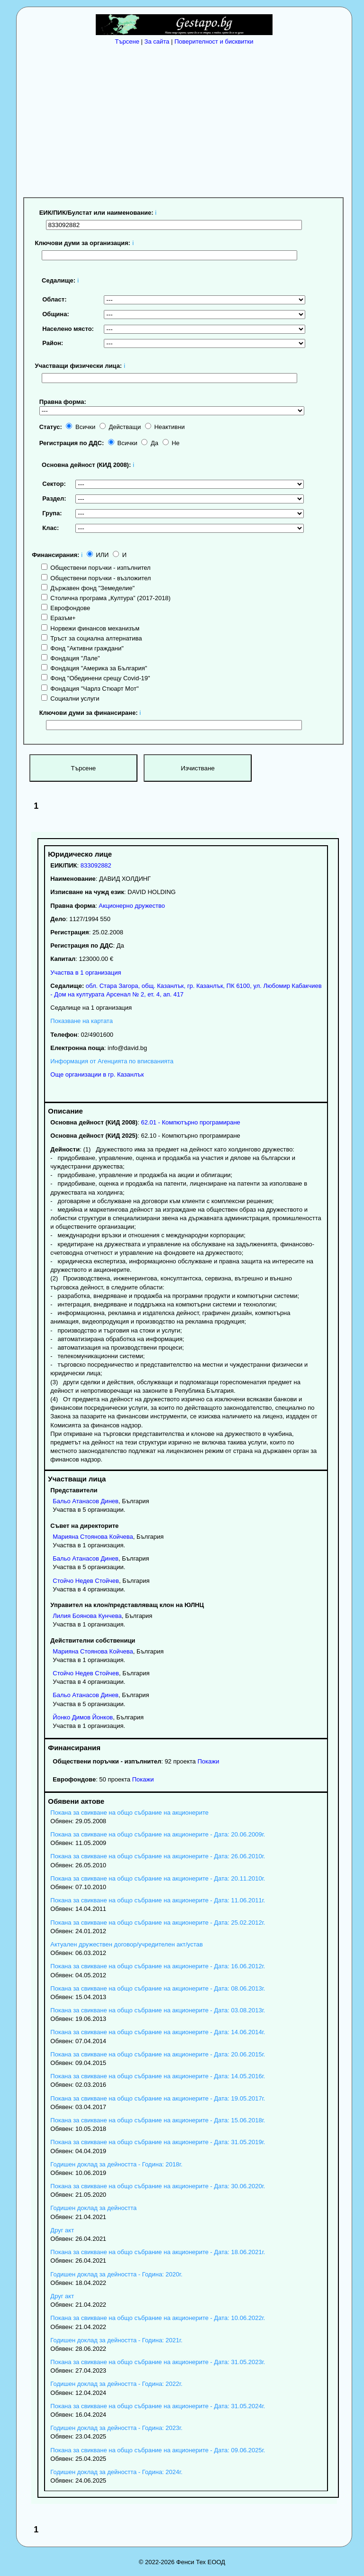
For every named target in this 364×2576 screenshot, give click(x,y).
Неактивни (165, 426)
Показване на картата (81, 1020)
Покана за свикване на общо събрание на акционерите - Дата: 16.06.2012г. (157, 1966)
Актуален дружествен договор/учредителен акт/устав (126, 1944)
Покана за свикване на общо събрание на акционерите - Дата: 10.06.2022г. (157, 2317)
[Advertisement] (186, 119)
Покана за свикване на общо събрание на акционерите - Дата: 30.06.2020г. (157, 2186)
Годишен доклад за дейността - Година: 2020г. (116, 2274)
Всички (80, 426)
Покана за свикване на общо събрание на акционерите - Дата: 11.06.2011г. (157, 1900)
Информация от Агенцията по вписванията (111, 1061)
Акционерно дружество (132, 905)
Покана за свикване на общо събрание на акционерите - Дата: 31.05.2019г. (157, 2142)
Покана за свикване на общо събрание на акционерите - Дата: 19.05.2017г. (157, 2098)
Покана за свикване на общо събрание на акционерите (129, 1812)
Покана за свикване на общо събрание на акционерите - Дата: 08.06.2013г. (157, 1988)
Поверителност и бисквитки (214, 41)
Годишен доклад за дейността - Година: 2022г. (116, 2383)
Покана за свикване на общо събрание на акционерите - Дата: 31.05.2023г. (157, 2362)
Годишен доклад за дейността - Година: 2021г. (116, 2340)
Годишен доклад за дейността (93, 2207)
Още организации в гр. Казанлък (97, 1074)
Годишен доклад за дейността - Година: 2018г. (116, 2164)
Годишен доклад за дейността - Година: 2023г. (116, 2427)
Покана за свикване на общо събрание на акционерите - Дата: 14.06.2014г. (157, 2032)
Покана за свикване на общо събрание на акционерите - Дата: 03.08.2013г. (157, 2010)
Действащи (120, 426)
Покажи (208, 1761)
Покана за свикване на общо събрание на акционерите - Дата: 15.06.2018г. (157, 2120)
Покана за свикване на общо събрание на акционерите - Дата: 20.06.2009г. (157, 1834)
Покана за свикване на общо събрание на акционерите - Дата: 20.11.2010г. (157, 1878)
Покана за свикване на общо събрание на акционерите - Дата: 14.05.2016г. (157, 2076)
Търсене (127, 41)
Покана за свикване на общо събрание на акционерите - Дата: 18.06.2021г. (157, 2252)
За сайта (157, 41)
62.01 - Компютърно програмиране (190, 1122)
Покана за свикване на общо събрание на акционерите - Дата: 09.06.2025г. (157, 2450)
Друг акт (62, 2230)
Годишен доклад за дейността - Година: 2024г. (116, 2472)
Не (171, 443)
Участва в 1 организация (85, 972)
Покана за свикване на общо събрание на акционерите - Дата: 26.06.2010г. (157, 1856)
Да (149, 443)
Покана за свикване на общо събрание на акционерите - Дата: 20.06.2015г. (157, 2054)
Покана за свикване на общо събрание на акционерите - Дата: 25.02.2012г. (157, 1922)
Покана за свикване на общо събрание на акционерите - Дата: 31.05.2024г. (157, 2406)
